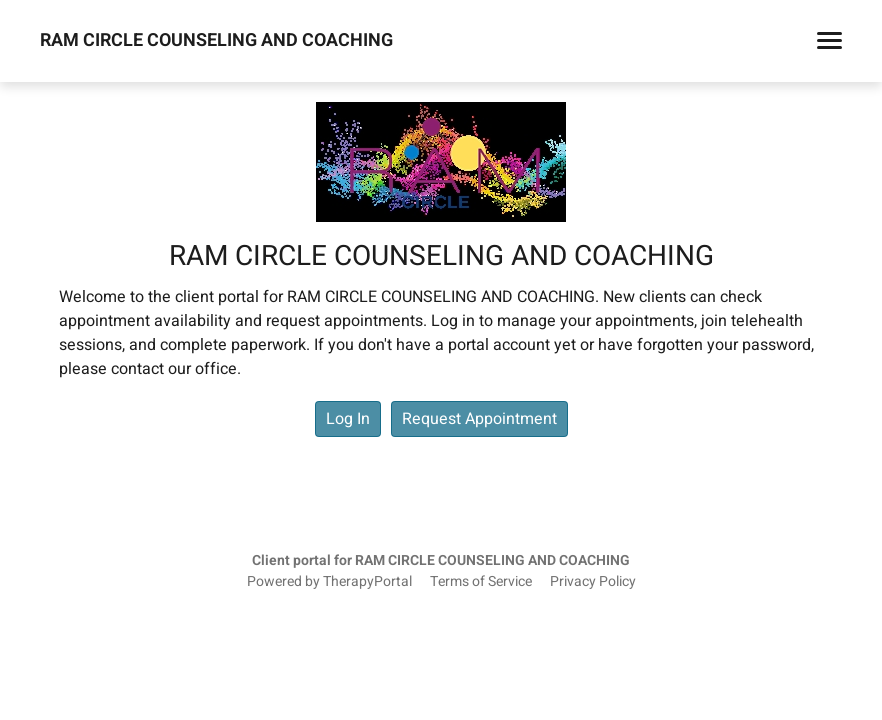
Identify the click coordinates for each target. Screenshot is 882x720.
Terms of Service (481, 582)
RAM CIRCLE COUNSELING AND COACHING (216, 41)
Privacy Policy (593, 582)
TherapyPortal (367, 582)
